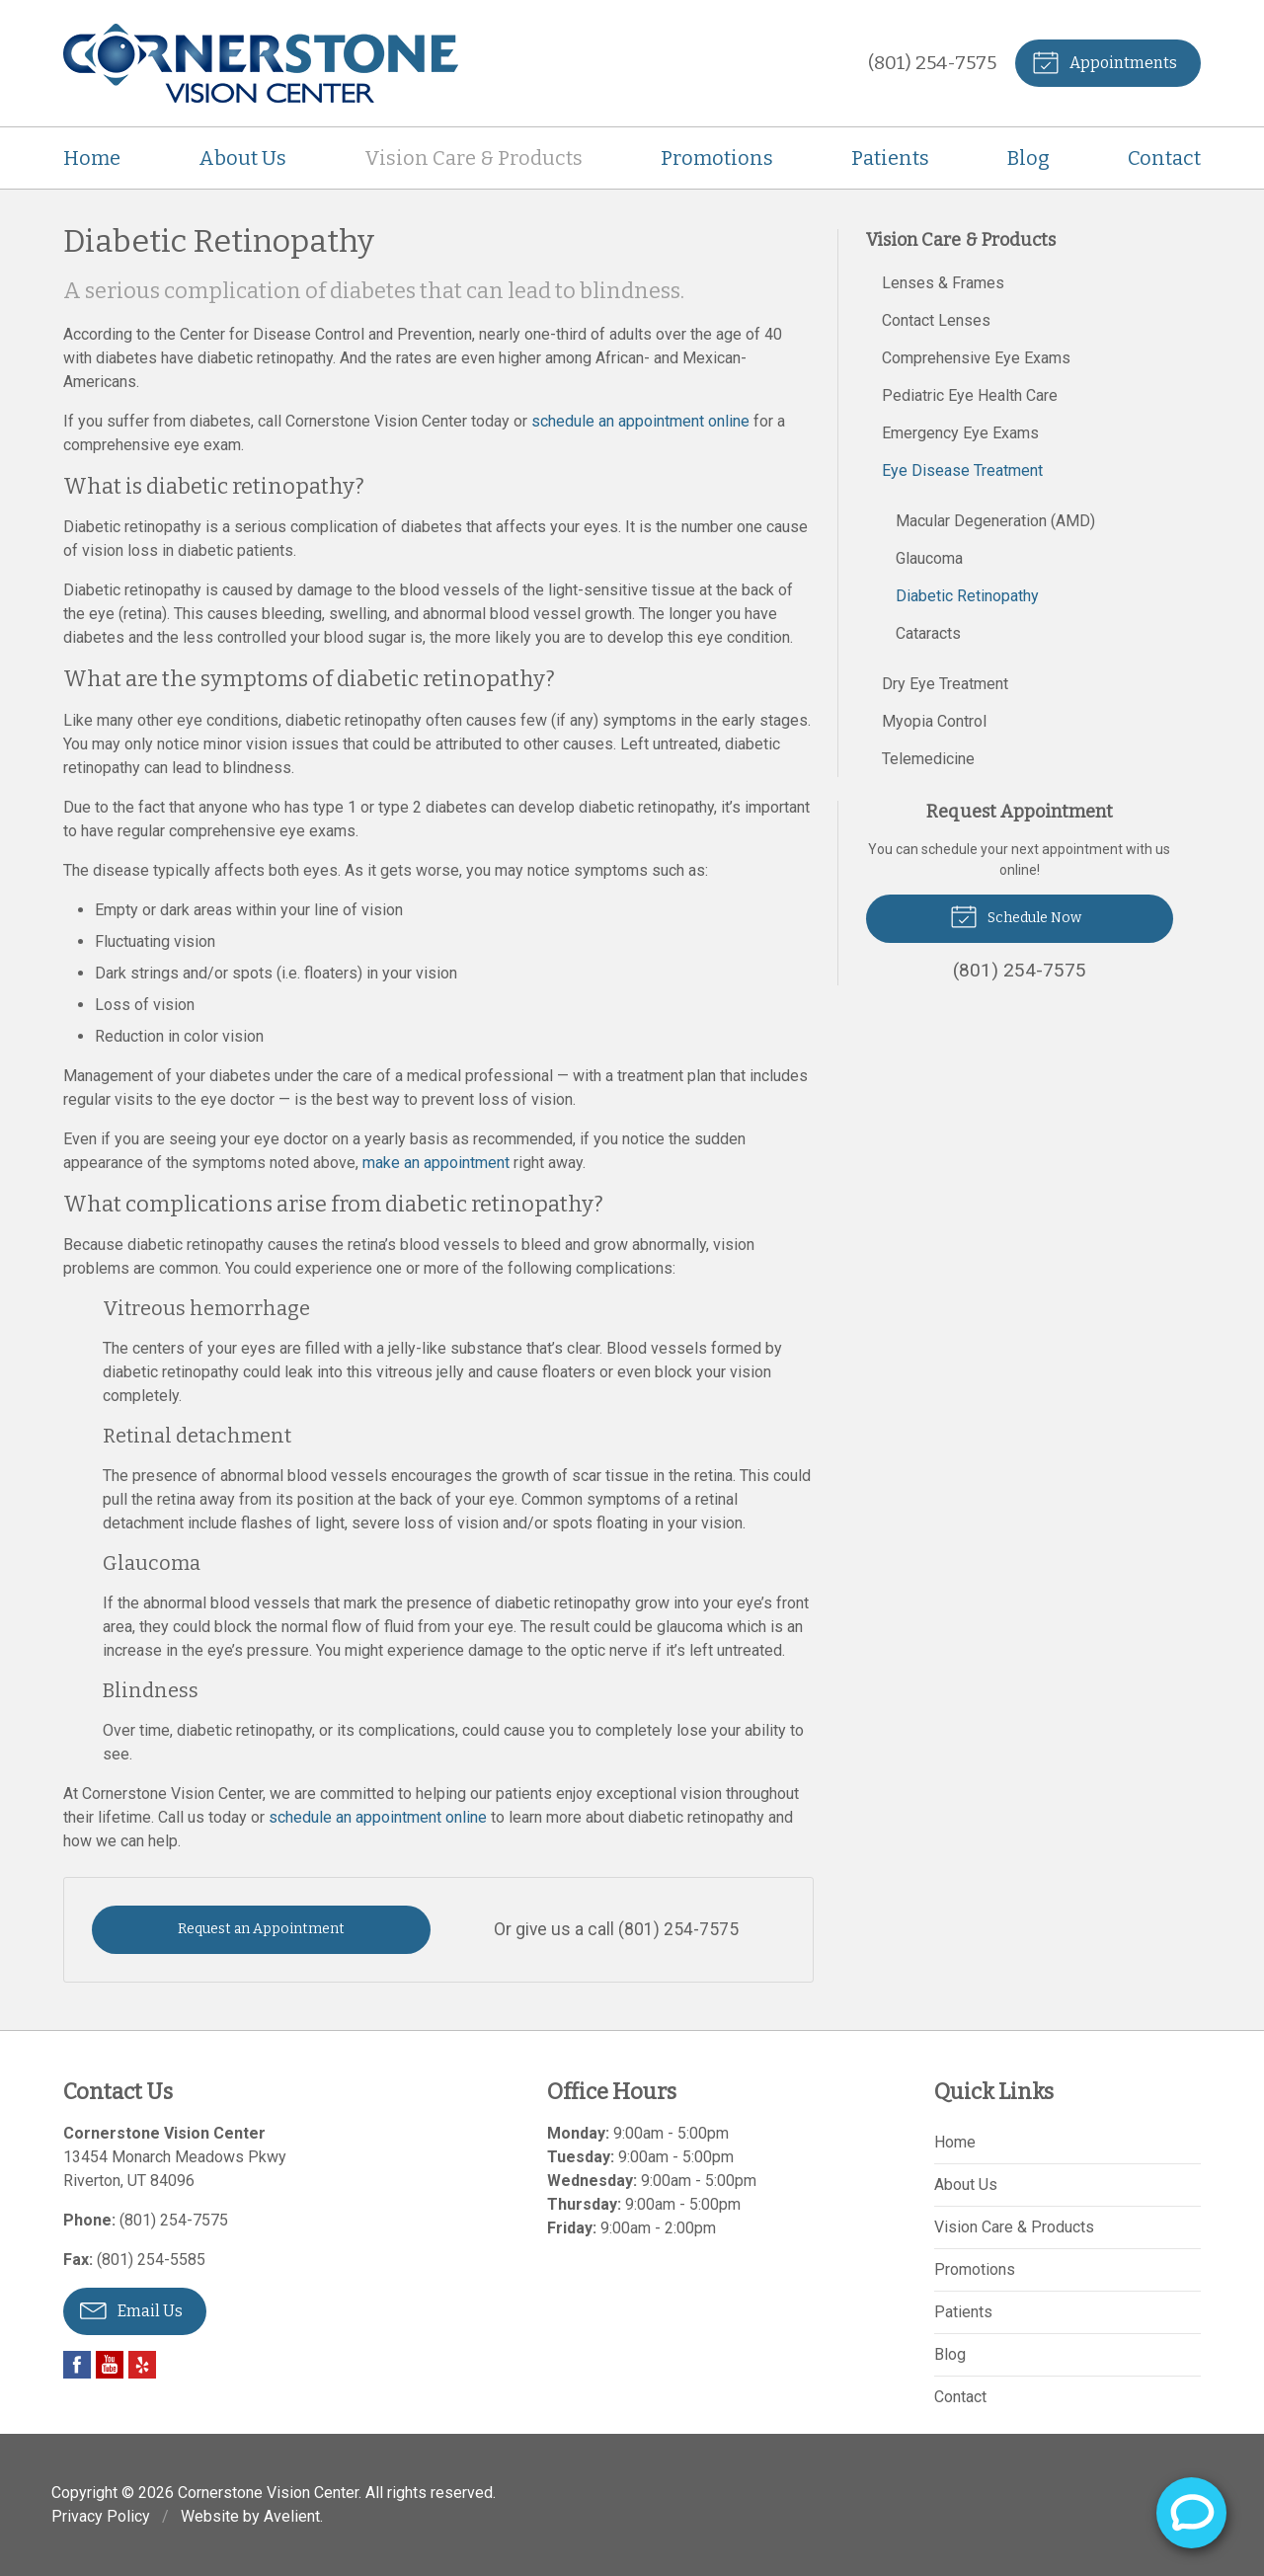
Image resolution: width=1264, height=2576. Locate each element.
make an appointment (436, 1162)
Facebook (77, 2365)
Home (91, 158)
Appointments (1104, 61)
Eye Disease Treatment (962, 470)
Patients (890, 158)
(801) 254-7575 (932, 62)
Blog (1028, 158)
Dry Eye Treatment (945, 683)
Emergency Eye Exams (960, 433)
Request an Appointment (261, 1928)
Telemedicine (928, 758)
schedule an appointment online (640, 421)
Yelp (142, 2365)
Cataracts (928, 633)
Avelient (292, 2516)
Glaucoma (929, 558)
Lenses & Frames (943, 282)
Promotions (717, 158)
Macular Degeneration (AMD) (995, 520)
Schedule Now (1015, 915)
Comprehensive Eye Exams (976, 358)
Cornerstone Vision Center (268, 2492)
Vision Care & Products (473, 158)
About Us (242, 158)
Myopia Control (934, 721)
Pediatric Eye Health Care (970, 395)
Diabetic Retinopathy (967, 595)
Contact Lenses (936, 320)
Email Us (131, 2309)
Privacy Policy (100, 2516)
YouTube (109, 2365)
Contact (1164, 158)
